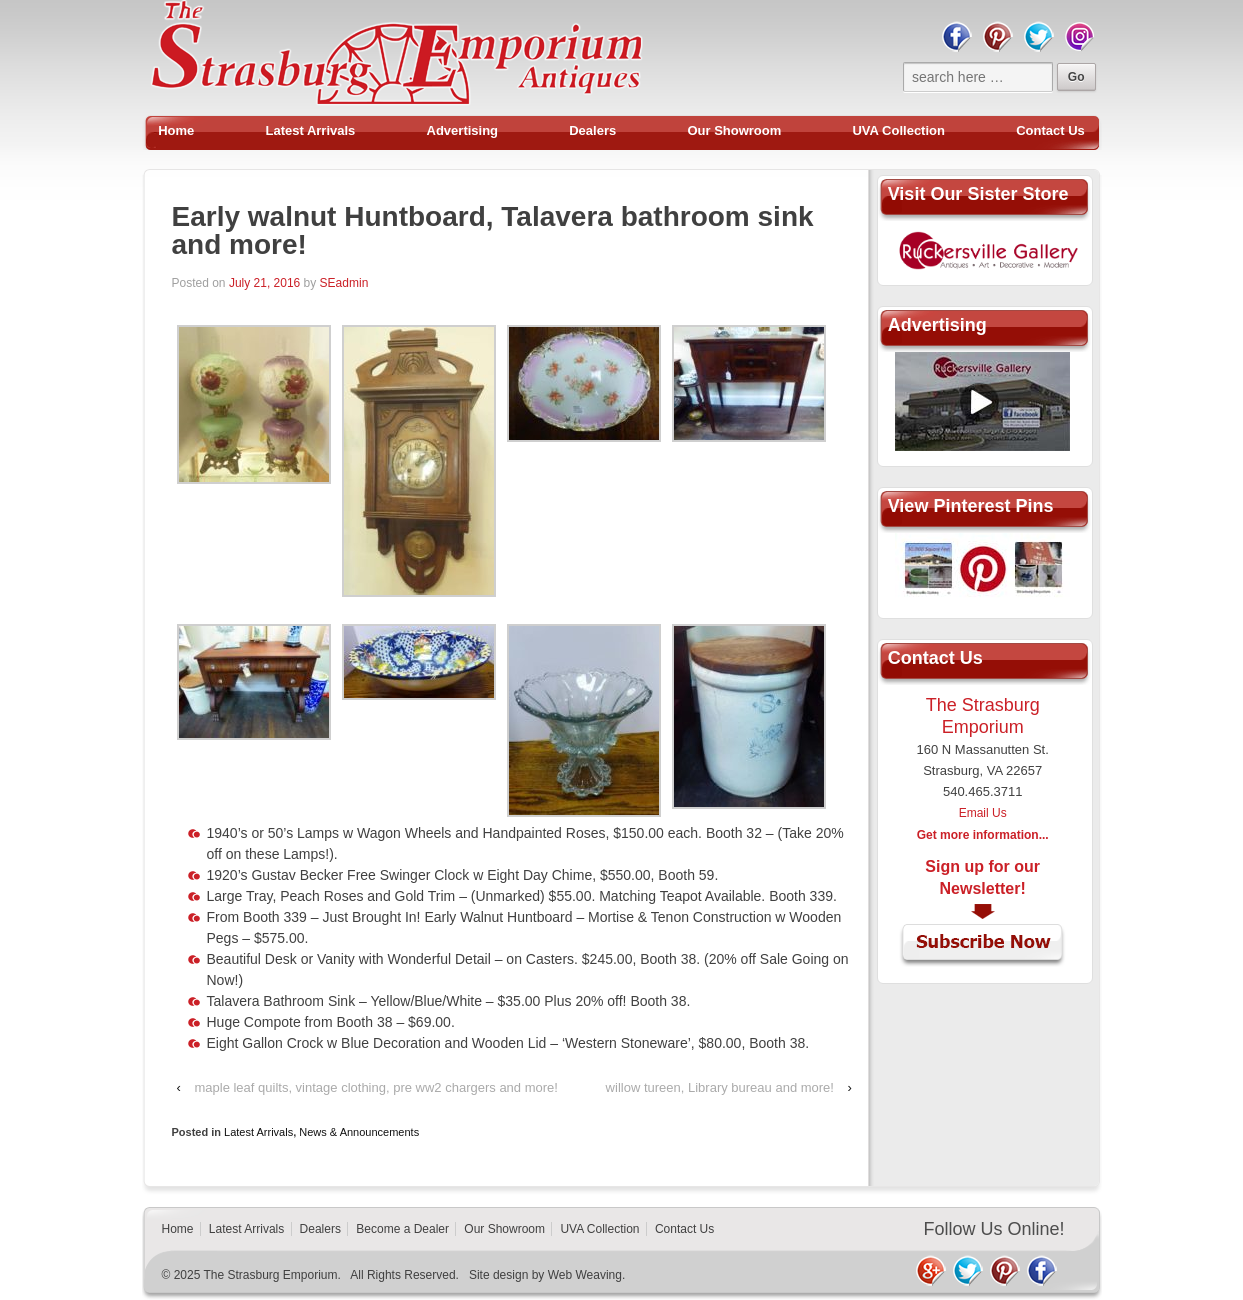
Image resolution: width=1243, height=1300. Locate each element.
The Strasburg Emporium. (272, 1275)
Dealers (592, 130)
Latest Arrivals (311, 130)
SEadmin (344, 283)
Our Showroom (734, 130)
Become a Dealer (402, 1229)
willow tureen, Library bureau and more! (720, 1087)
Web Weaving (585, 1275)
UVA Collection (898, 130)
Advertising (463, 130)
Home (176, 130)
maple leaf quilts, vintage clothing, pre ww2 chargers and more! (375, 1087)
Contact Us (1050, 130)
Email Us (983, 813)
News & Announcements (359, 1132)
